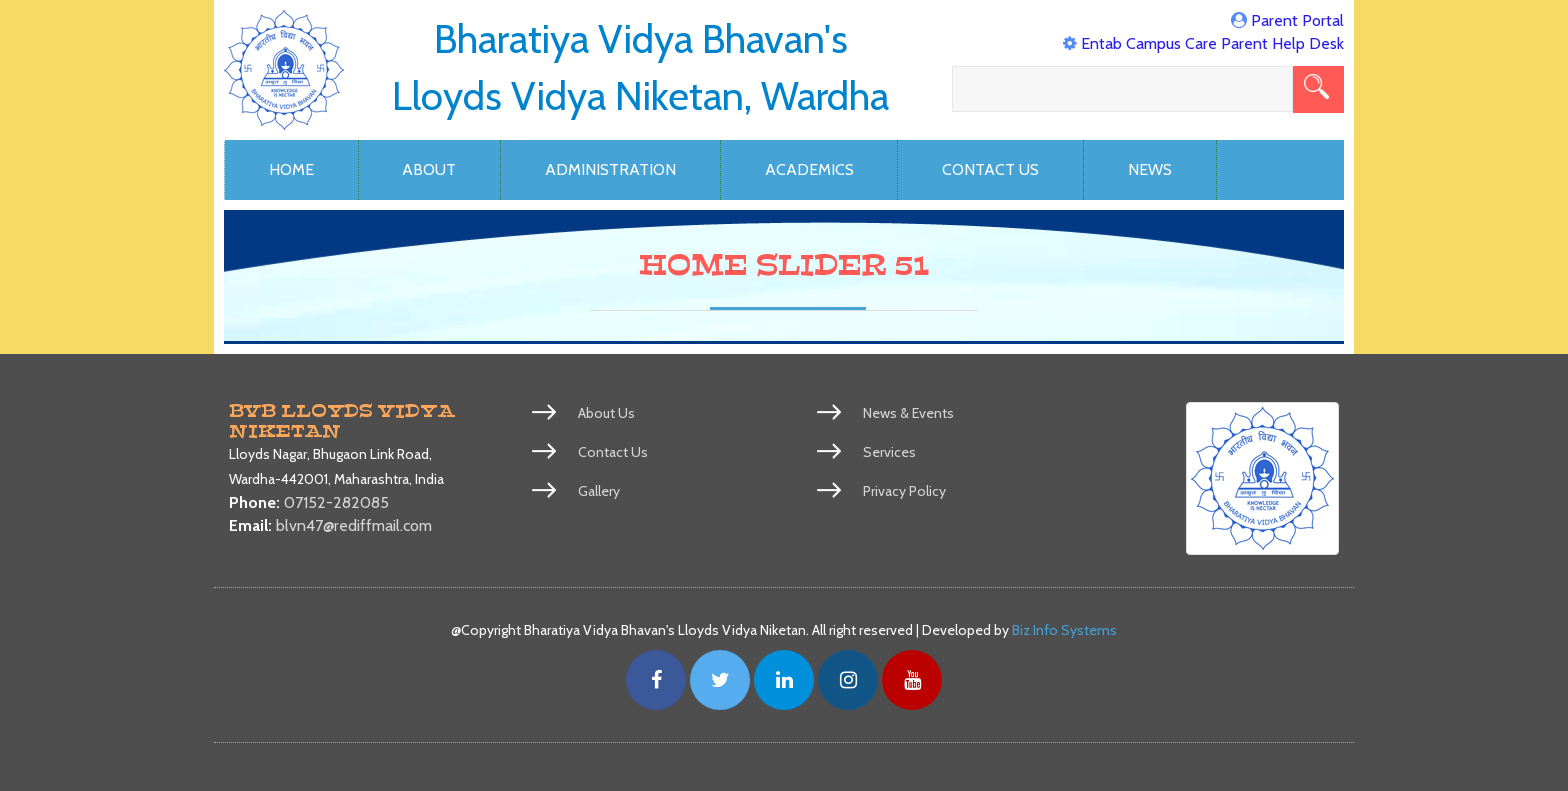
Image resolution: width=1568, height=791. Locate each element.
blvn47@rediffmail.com (354, 525)
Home (291, 169)
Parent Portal (1297, 20)
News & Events (908, 413)
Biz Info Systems (1064, 630)
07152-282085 (336, 502)
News (1150, 169)
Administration (610, 169)
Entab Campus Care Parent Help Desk (1212, 43)
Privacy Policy (904, 491)
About (429, 169)
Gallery (599, 491)
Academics (809, 169)
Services (889, 452)
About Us (606, 413)
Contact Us (990, 169)
